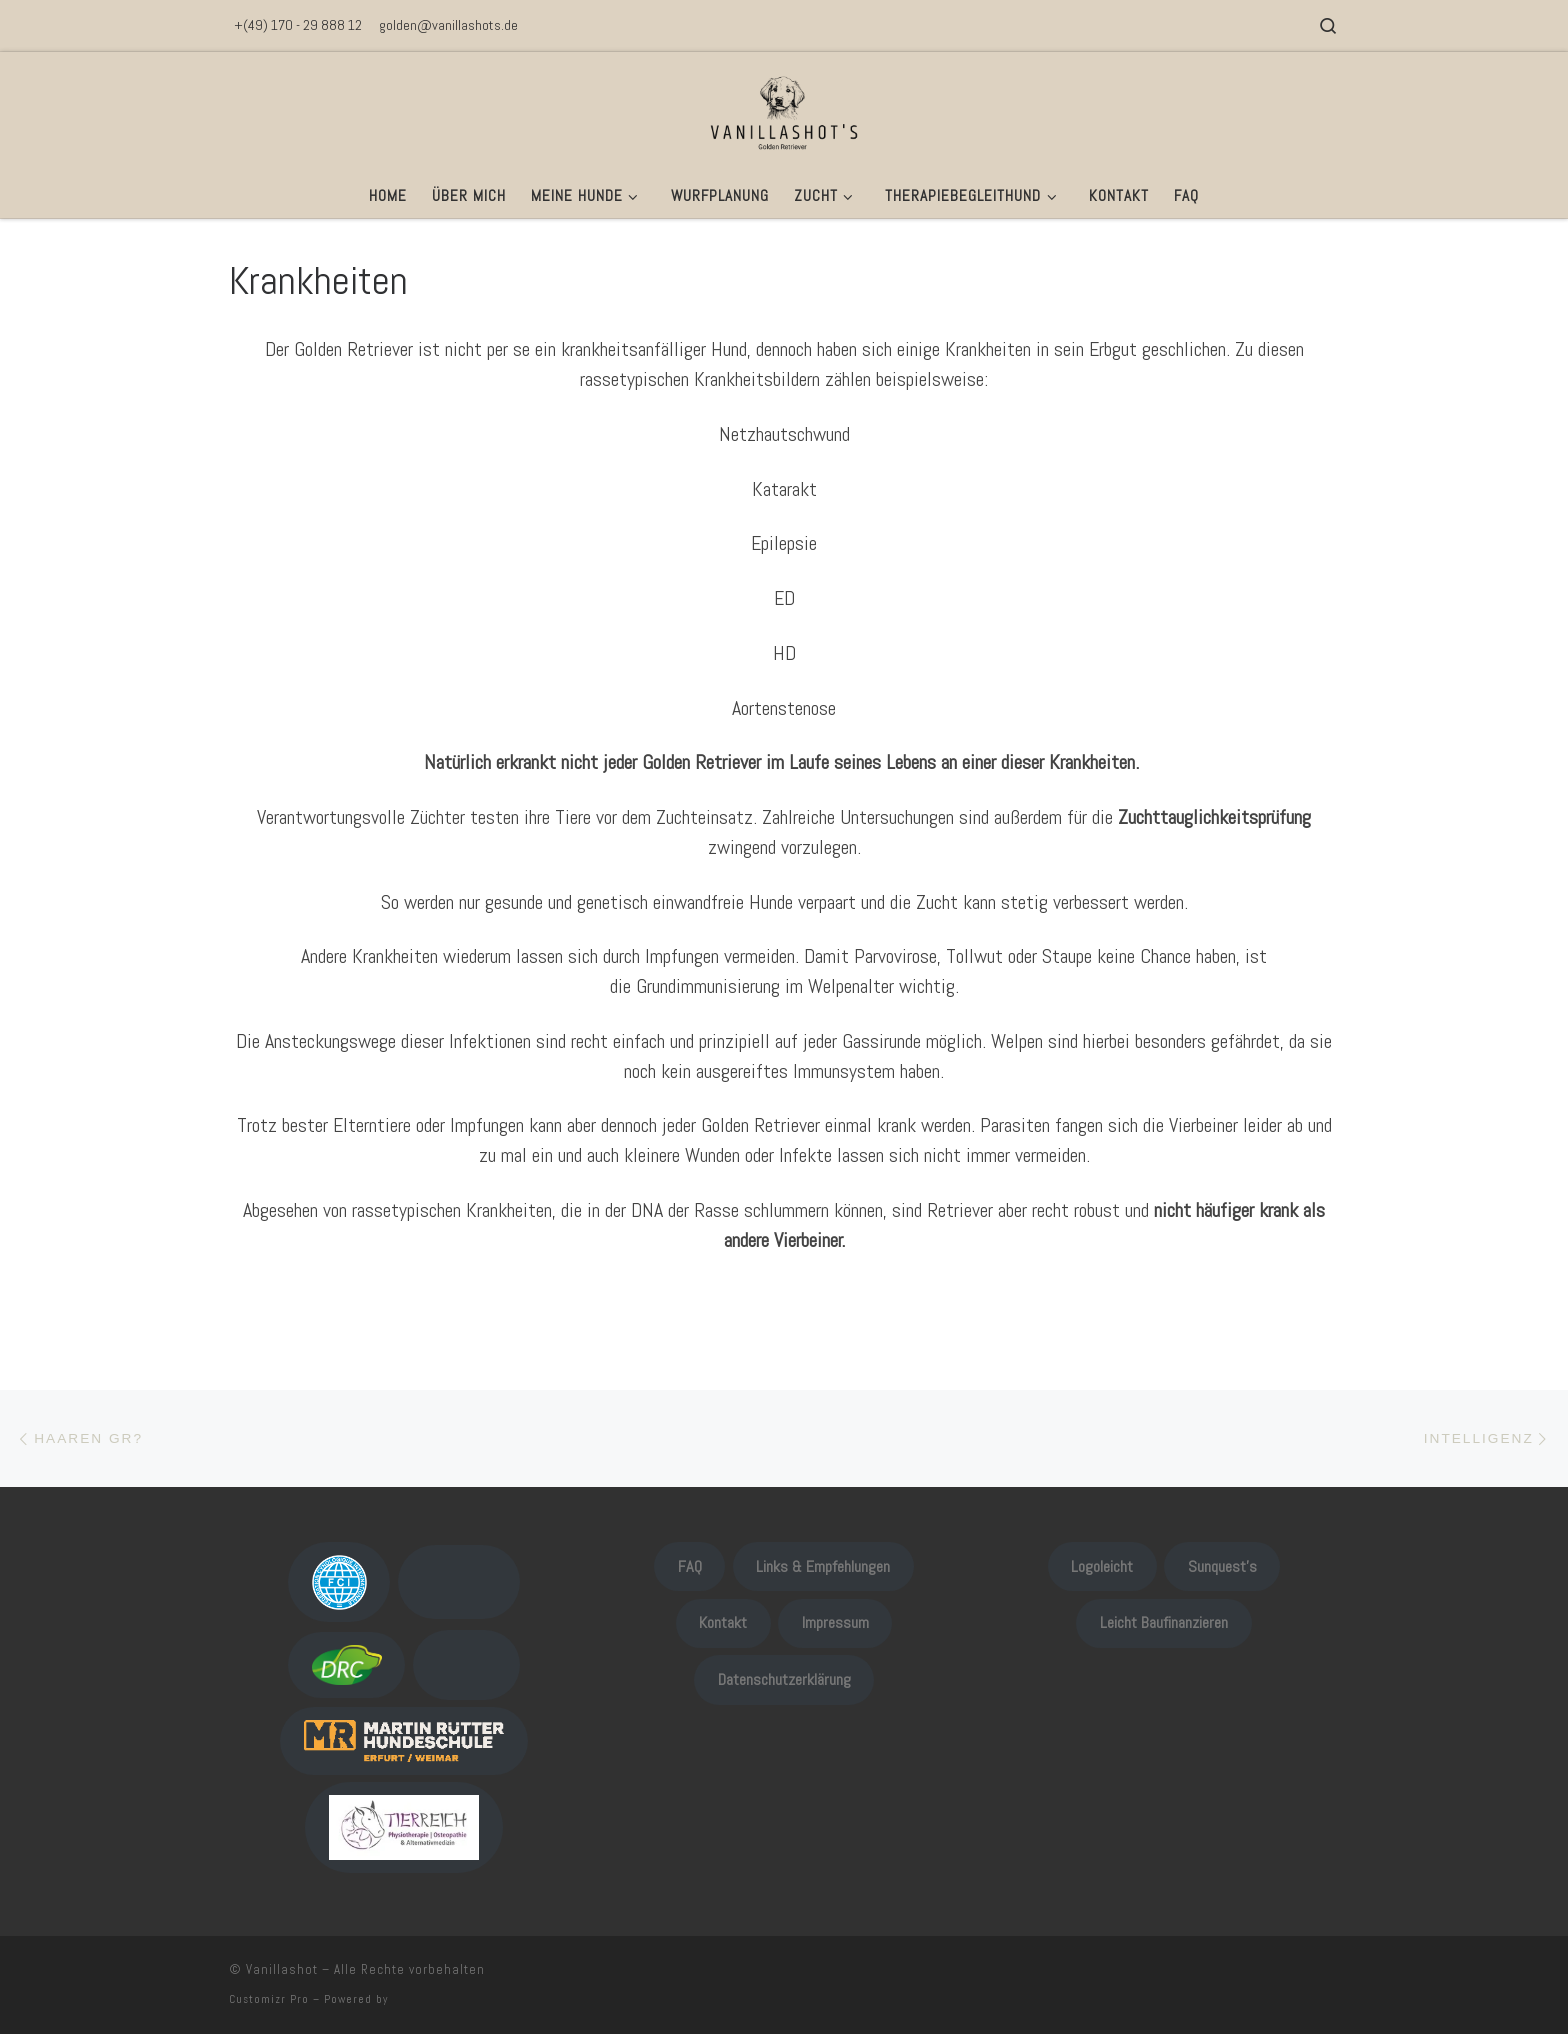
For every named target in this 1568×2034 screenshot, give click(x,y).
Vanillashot (282, 1969)
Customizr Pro (269, 1999)
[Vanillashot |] (784, 110)
